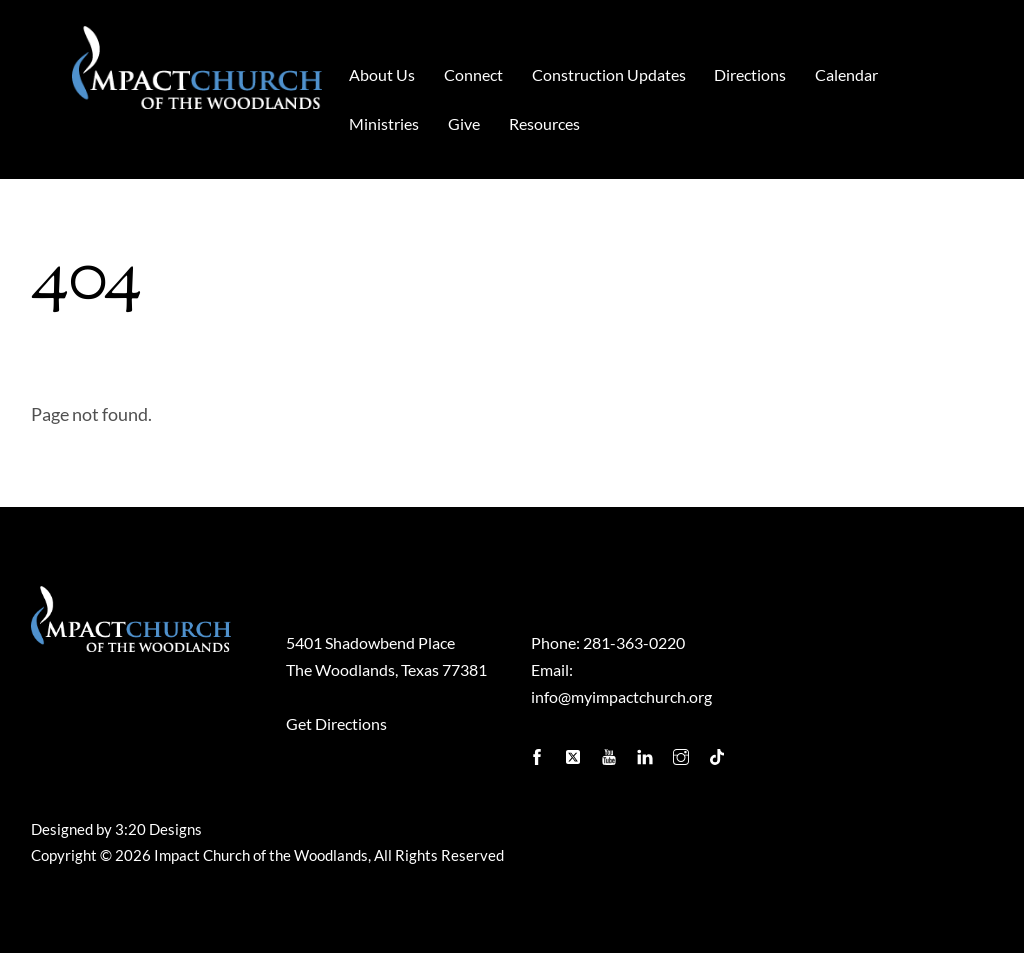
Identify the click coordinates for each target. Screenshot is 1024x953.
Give (464, 123)
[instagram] (683, 751)
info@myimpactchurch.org (621, 696)
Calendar (846, 74)
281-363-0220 (634, 642)
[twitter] (575, 751)
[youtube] (611, 751)
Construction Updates (609, 74)
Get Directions (336, 723)
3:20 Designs (158, 829)
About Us (382, 74)
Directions (750, 74)
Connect (473, 74)
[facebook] (539, 751)
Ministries (384, 123)
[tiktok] (719, 751)
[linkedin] (647, 751)
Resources (544, 123)
